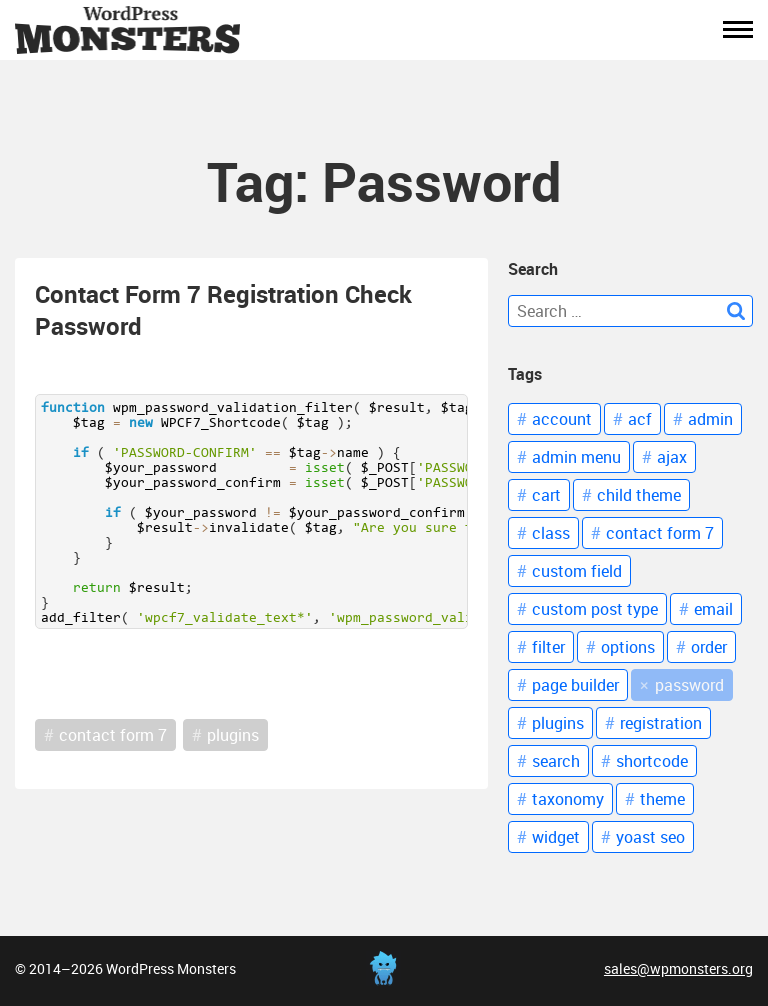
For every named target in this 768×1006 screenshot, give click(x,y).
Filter (548, 647)
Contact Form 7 (660, 533)
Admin (710, 419)
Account (562, 419)
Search (556, 761)
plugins (233, 735)
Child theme (639, 495)
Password (689, 685)
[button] (738, 29)
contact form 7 (113, 735)
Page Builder (575, 685)
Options (628, 647)
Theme (662, 799)
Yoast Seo (650, 837)
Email (713, 609)
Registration (661, 723)
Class (551, 533)
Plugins (558, 723)
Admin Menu (576, 457)
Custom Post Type (595, 609)
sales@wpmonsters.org (678, 968)
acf (640, 419)
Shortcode (652, 761)
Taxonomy (568, 799)
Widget (556, 837)
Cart (546, 495)
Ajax (672, 457)
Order (709, 647)
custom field (577, 571)
